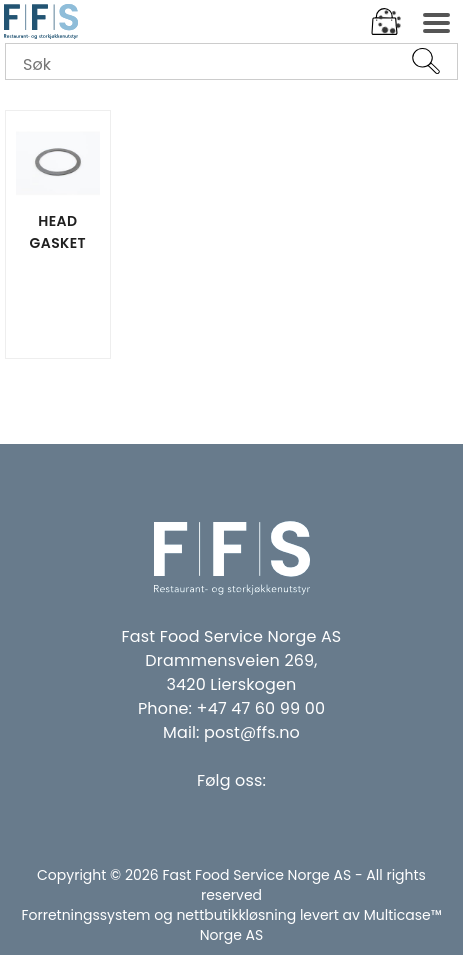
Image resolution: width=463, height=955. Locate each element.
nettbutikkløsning (236, 915)
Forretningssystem (85, 915)
